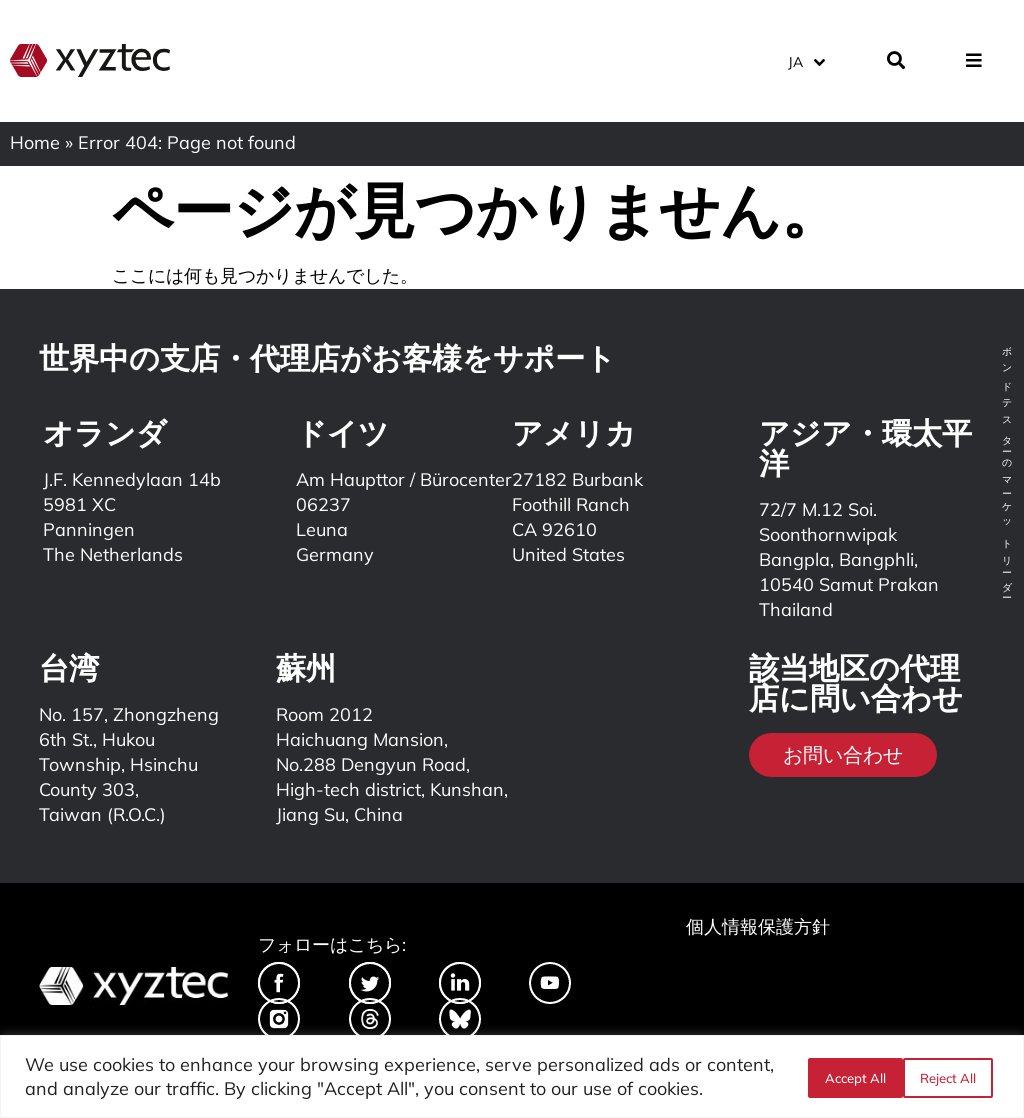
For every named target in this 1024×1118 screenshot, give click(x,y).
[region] (512, 1076)
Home (35, 142)
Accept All (951, 1077)
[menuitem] (805, 59)
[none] (819, 59)
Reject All (851, 1077)
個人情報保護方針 (758, 926)
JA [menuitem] (795, 60)
